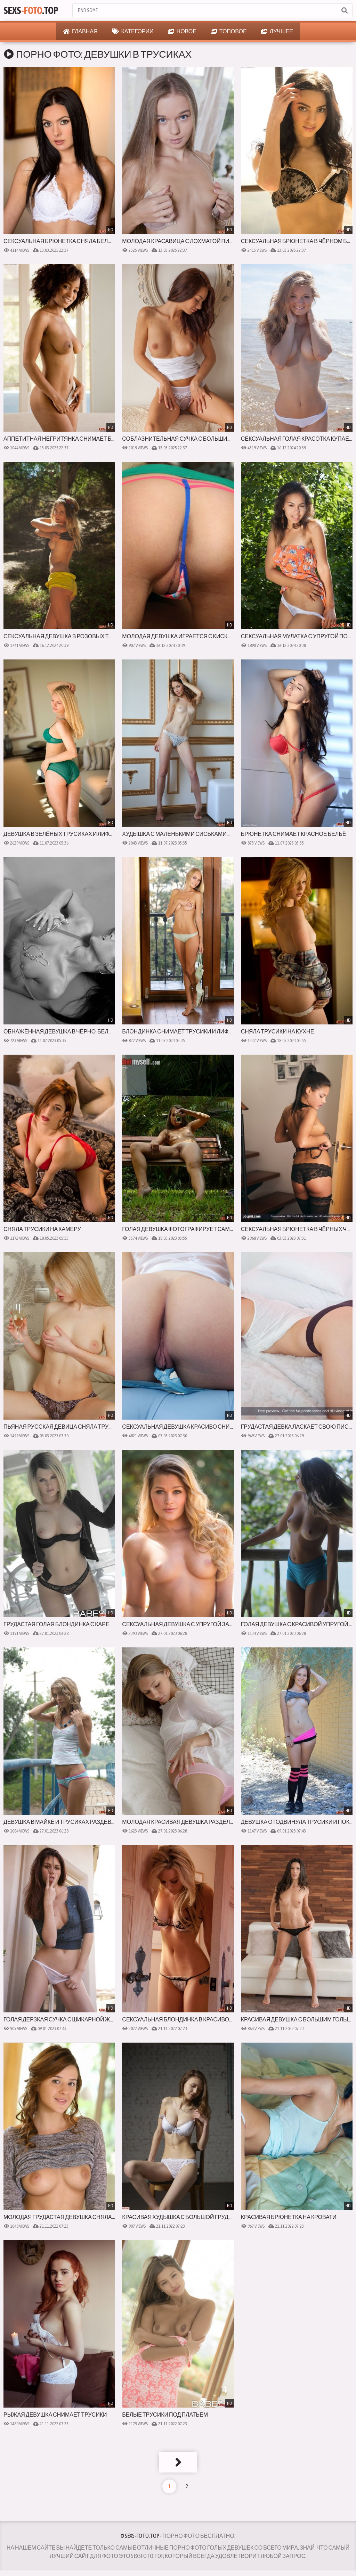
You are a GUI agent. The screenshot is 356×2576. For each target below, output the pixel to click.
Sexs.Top (30, 10)
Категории (133, 31)
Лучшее (277, 31)
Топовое (229, 31)
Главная (80, 31)
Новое (182, 31)
